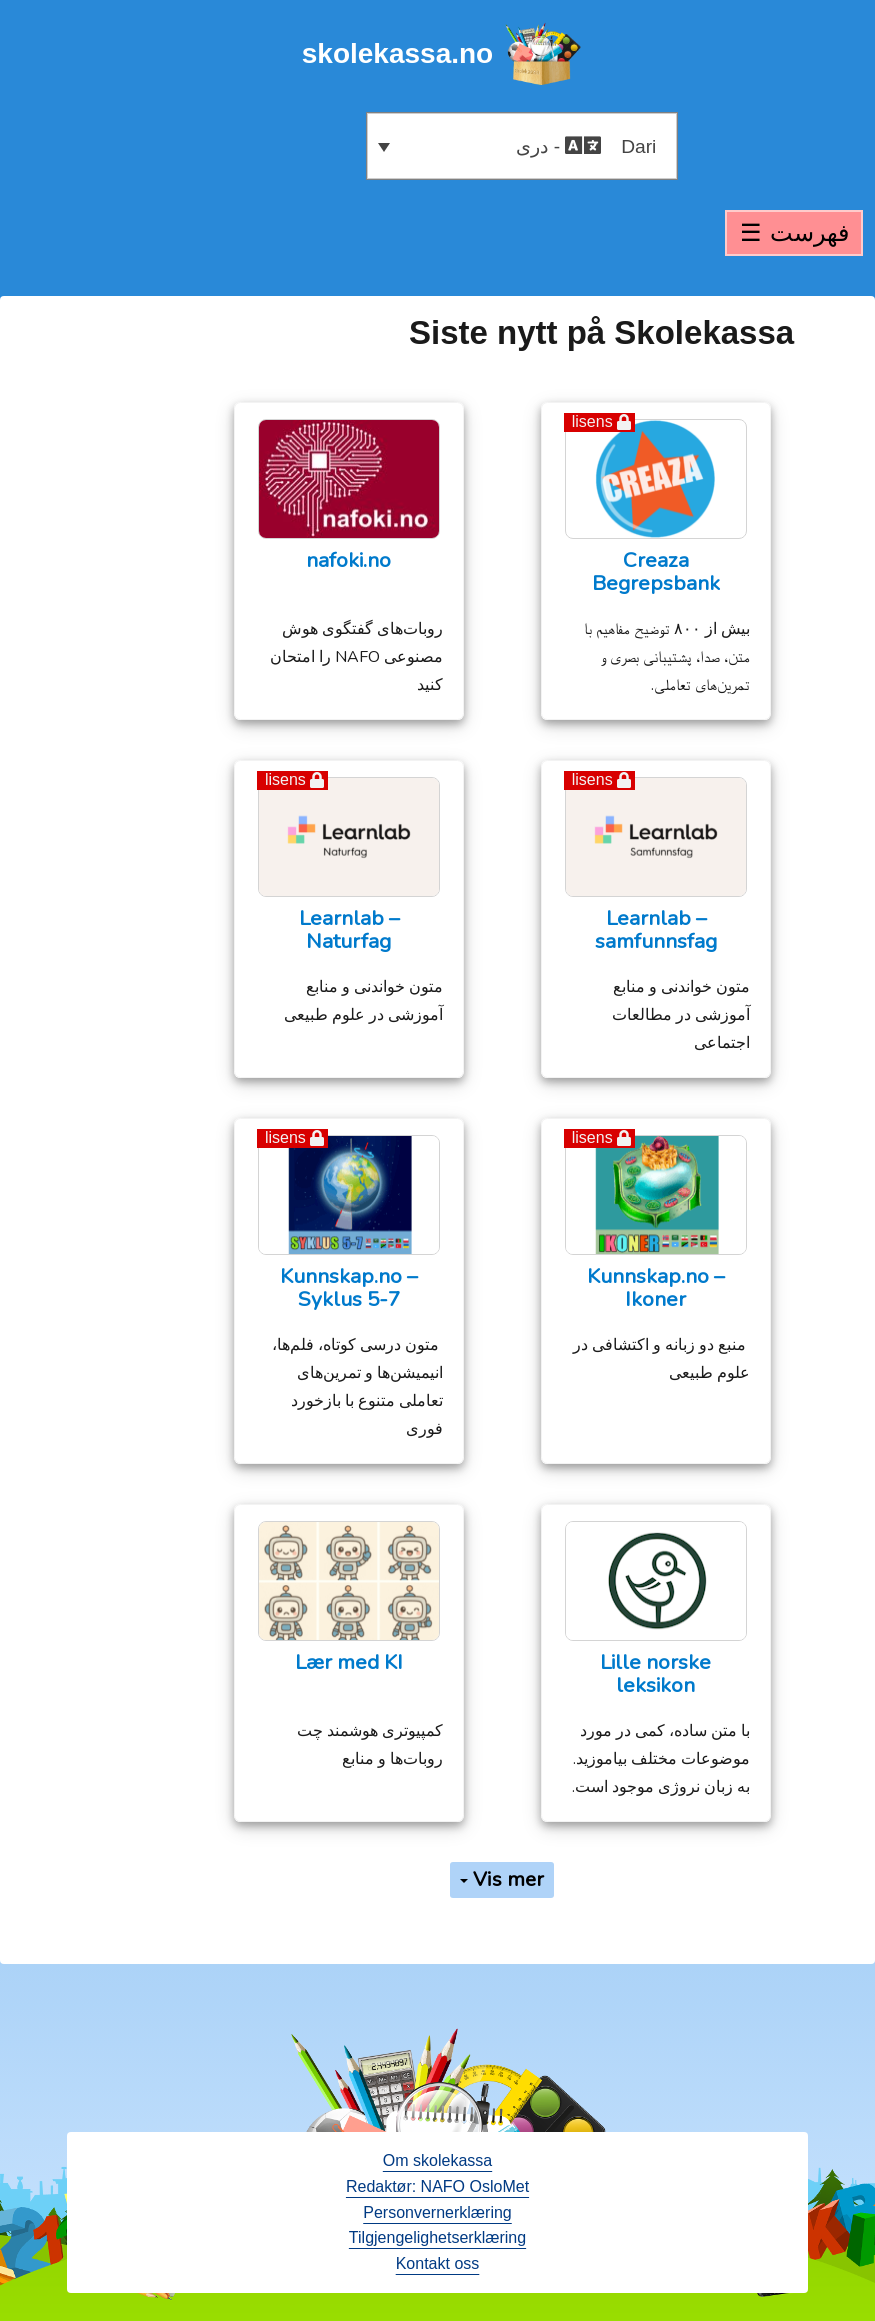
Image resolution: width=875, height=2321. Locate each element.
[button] (522, 146)
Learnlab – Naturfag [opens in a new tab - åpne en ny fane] (349, 930)
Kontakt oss (438, 2263)
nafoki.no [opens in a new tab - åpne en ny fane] (348, 560)
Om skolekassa (437, 2160)
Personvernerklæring (437, 2212)
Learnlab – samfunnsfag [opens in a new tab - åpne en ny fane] (656, 930)
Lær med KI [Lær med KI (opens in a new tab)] (349, 1662)
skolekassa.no (397, 53)
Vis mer (502, 1879)
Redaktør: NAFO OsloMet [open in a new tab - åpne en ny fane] (437, 2186)
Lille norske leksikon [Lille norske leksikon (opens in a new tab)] (655, 1674)
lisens (592, 421)
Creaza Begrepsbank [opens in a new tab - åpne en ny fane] (656, 572)
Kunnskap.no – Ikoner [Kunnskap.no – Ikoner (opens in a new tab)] (655, 1288)
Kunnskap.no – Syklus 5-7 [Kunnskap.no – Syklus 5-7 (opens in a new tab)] (348, 1288)
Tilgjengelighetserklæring (437, 2237)
